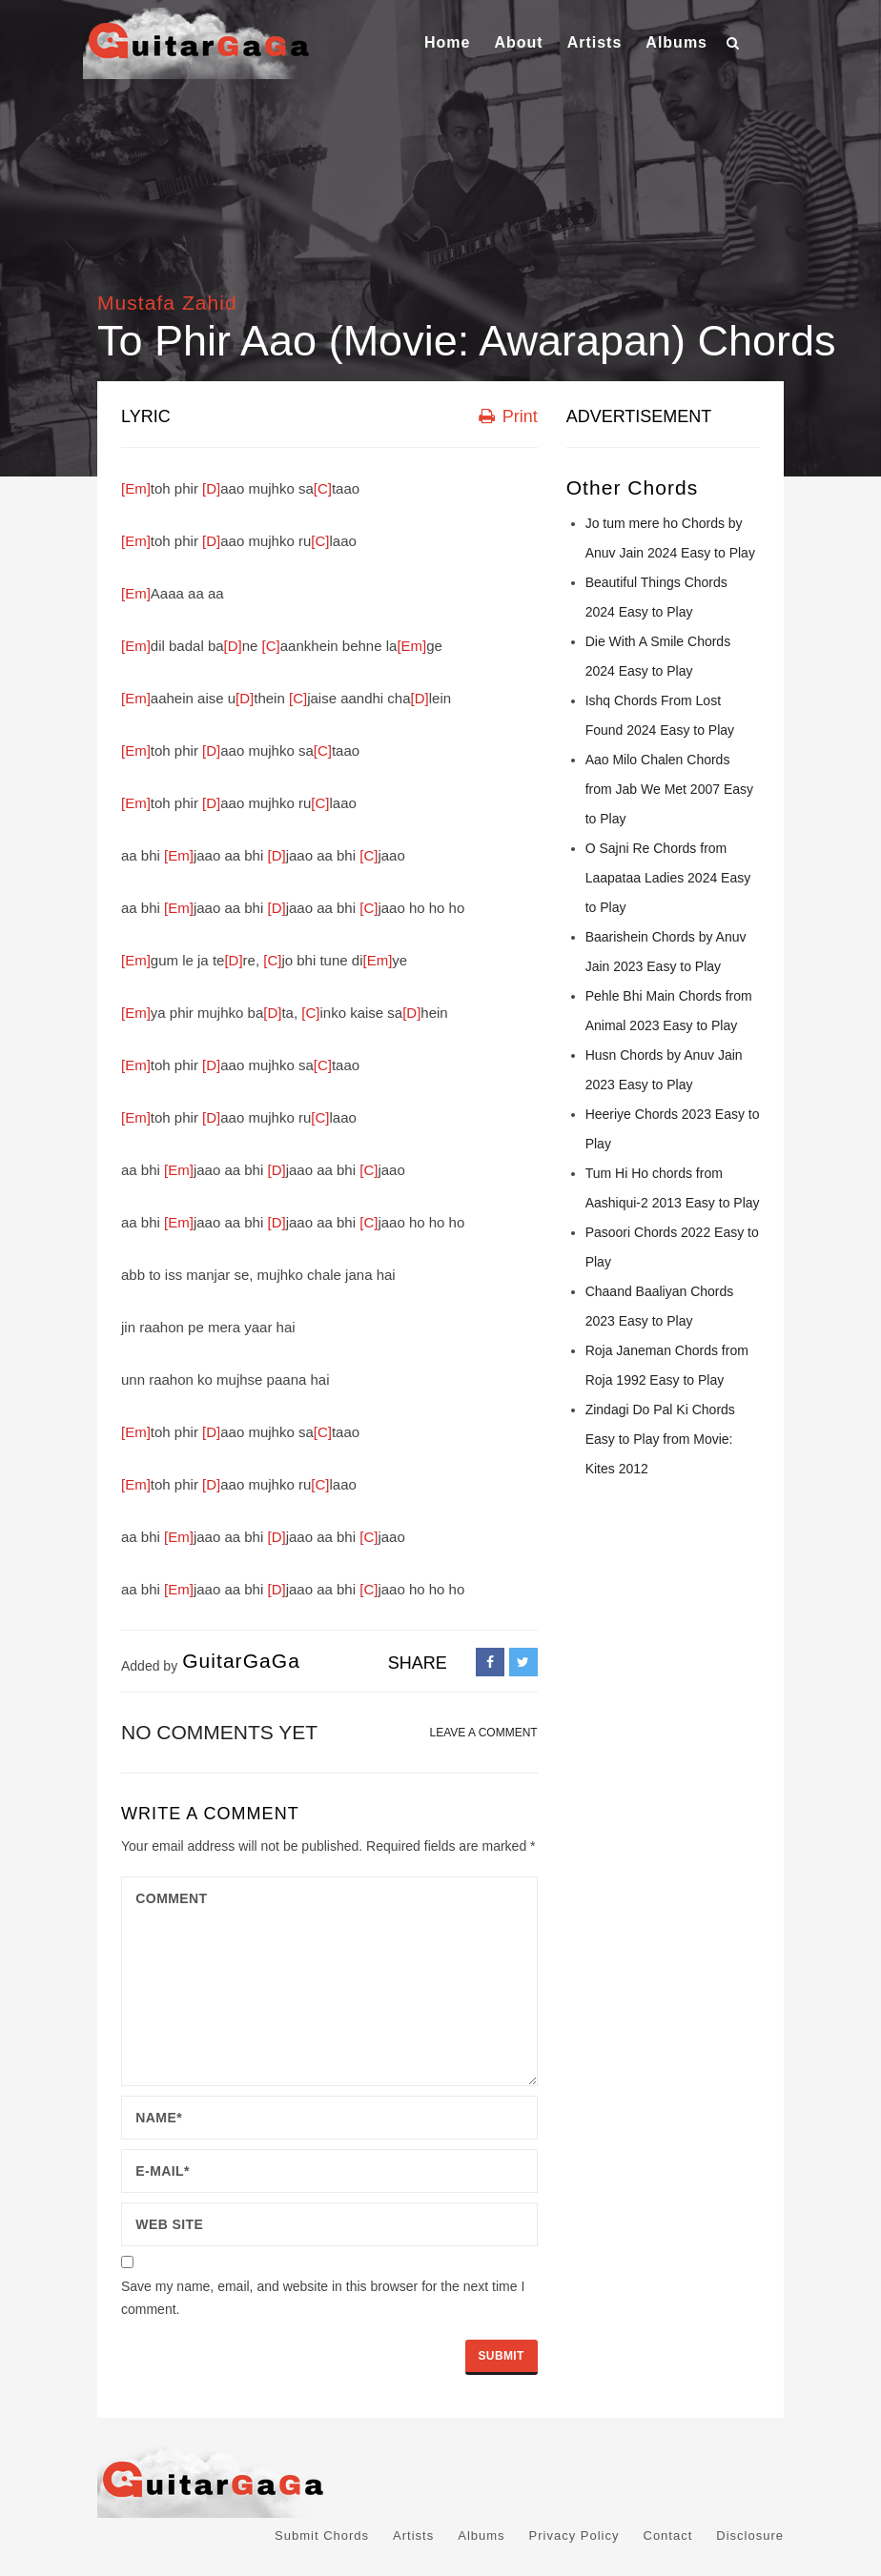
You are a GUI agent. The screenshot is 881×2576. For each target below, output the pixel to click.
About (518, 42)
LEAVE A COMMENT (484, 1732)
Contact (668, 2535)
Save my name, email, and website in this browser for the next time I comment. (322, 2298)
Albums (676, 42)
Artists (595, 42)
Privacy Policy (574, 2535)
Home (447, 42)
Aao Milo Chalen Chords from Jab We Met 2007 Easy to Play (669, 789)
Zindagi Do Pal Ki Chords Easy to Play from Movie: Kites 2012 (660, 1439)
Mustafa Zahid (167, 303)
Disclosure (750, 2535)
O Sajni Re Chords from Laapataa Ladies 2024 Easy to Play (668, 878)
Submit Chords (322, 2535)
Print (508, 416)
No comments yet (219, 1732)
